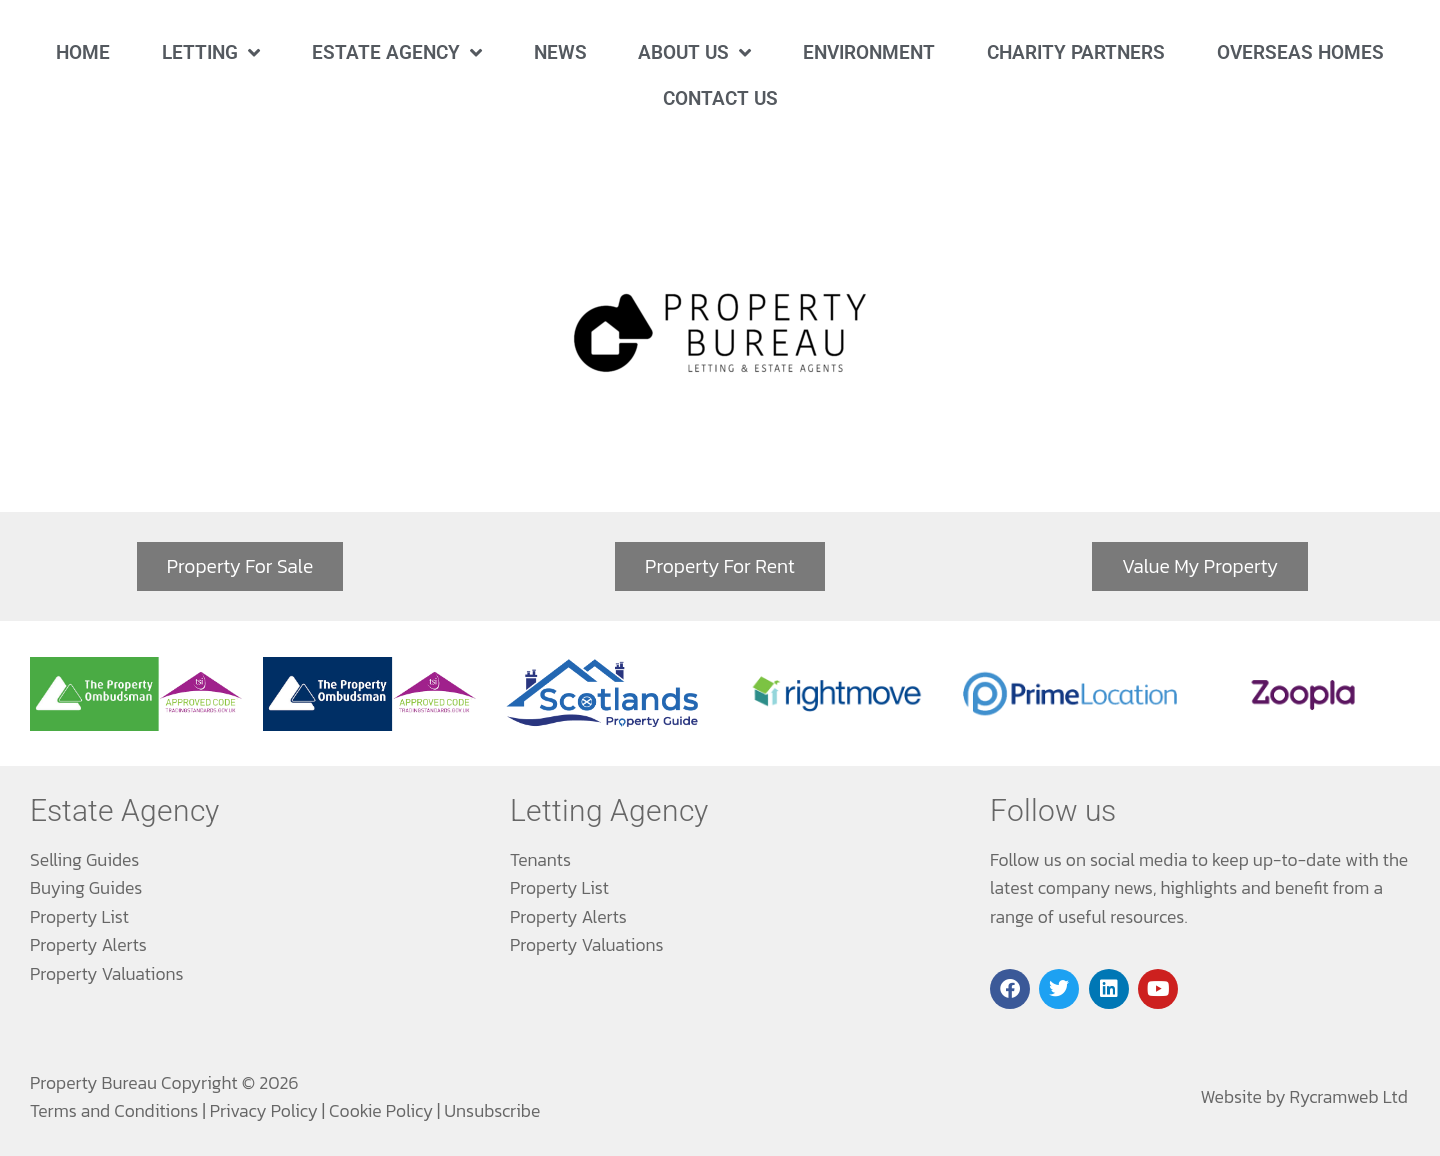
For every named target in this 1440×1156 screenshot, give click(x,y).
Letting (211, 52)
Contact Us (720, 98)
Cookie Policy (381, 1111)
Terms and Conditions (114, 1111)
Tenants (540, 860)
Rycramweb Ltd (1349, 1097)
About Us (694, 52)
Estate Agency (397, 52)
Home (83, 52)
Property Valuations (107, 974)
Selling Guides (84, 860)
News (560, 52)
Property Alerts (88, 945)
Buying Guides (86, 888)
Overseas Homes (1300, 52)
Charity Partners (1076, 52)
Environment (869, 52)
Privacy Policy (264, 1111)
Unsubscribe (492, 1111)
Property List (79, 917)
